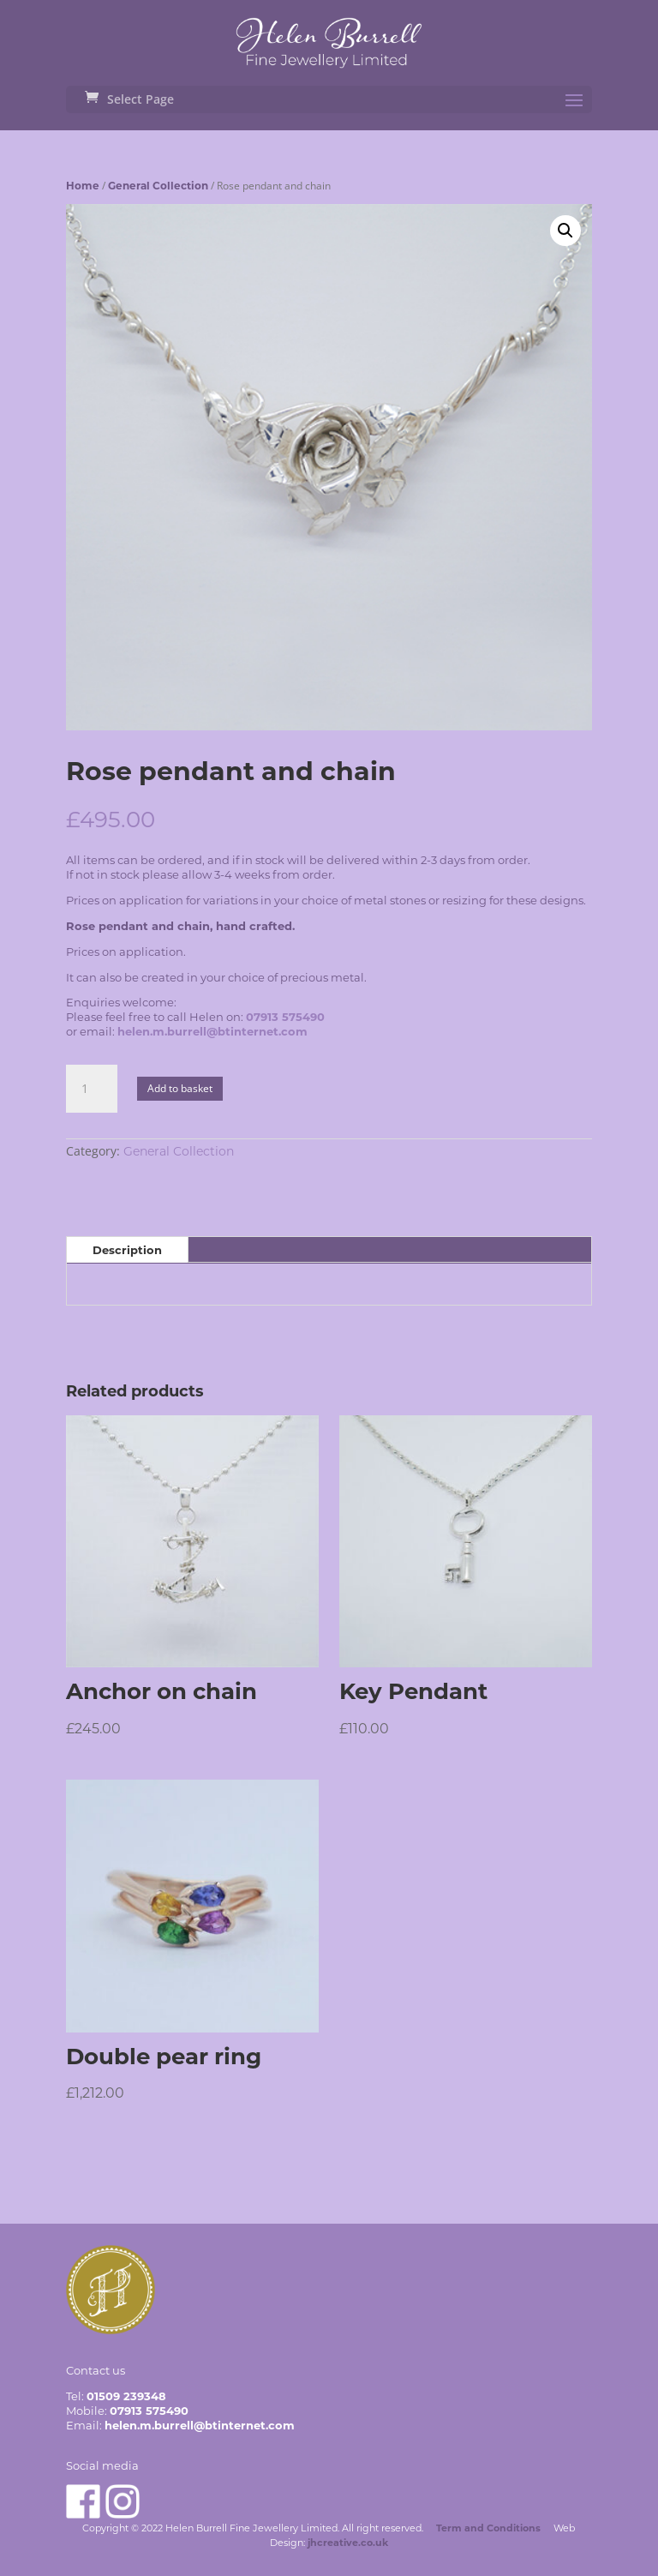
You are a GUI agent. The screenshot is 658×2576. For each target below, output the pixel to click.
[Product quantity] (91, 1089)
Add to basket (179, 1088)
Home (82, 185)
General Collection (158, 185)
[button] (565, 230)
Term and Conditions (488, 2528)
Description (127, 1250)
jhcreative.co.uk (348, 2543)
